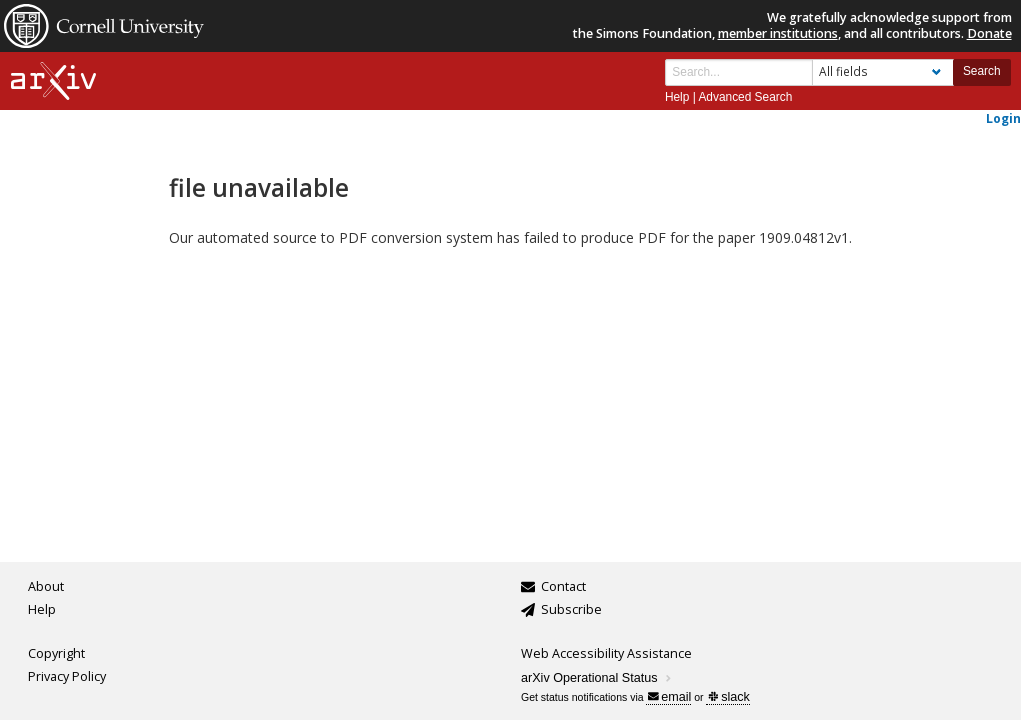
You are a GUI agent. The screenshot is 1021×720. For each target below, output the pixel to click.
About (46, 586)
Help (677, 97)
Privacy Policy (67, 676)
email (669, 697)
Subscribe (571, 609)
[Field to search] (883, 72)
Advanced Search (745, 97)
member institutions (778, 33)
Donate (989, 33)
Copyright (56, 653)
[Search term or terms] (739, 72)
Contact (563, 586)
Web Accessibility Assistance (606, 653)
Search (982, 71)
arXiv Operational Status (597, 678)
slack (728, 697)
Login (1003, 118)
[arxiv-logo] (53, 81)
